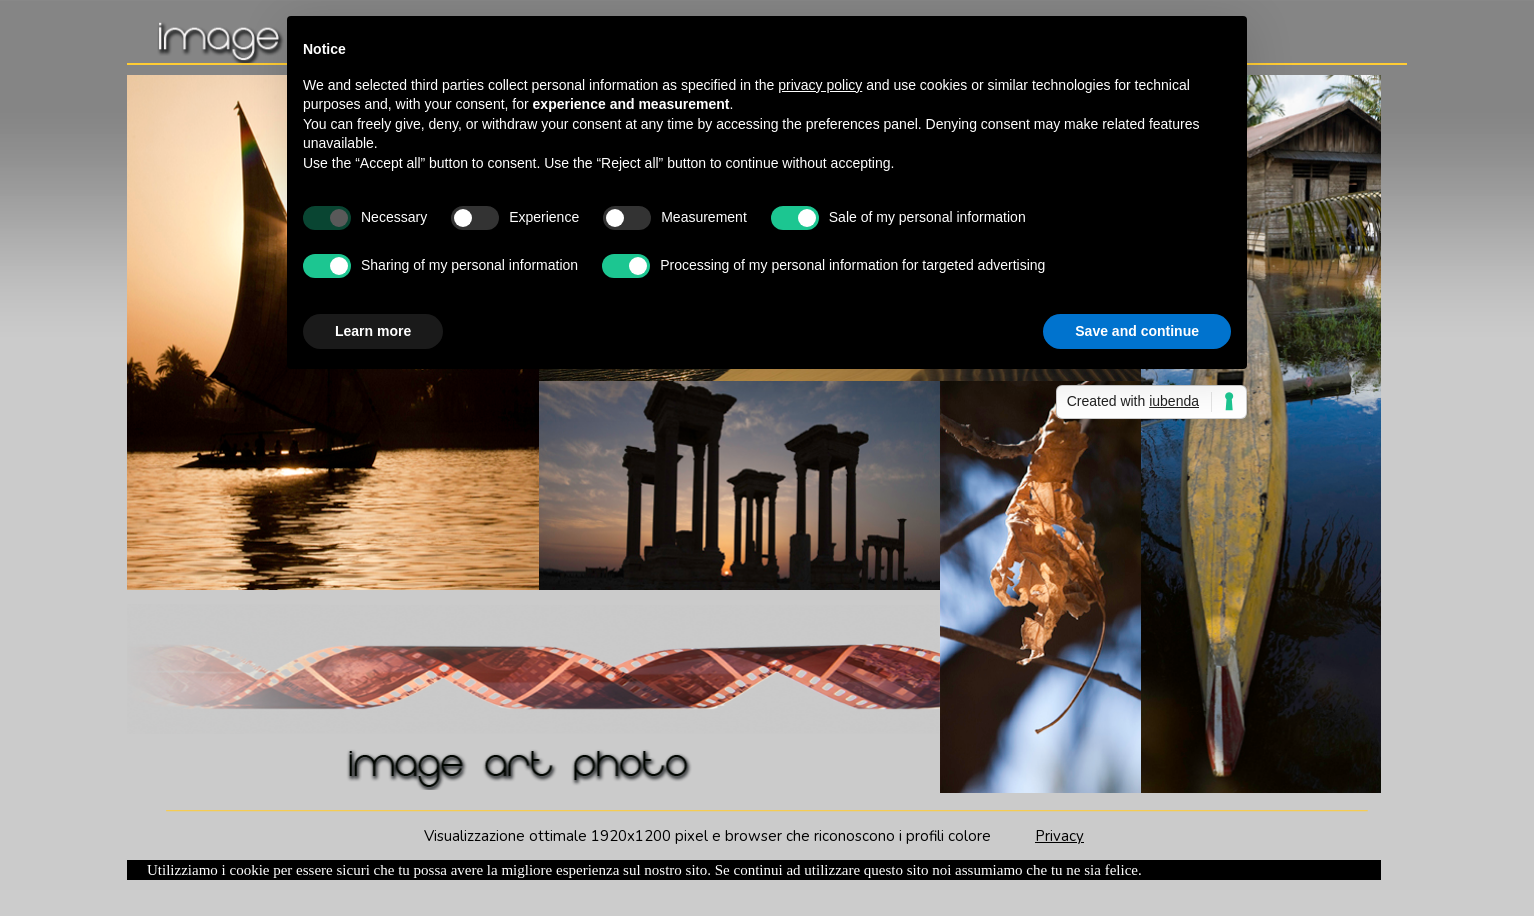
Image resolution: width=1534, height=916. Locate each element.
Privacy (1059, 836)
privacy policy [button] (820, 85)
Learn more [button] (373, 331)
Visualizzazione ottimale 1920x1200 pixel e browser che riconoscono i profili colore (729, 836)
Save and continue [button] (1137, 331)
